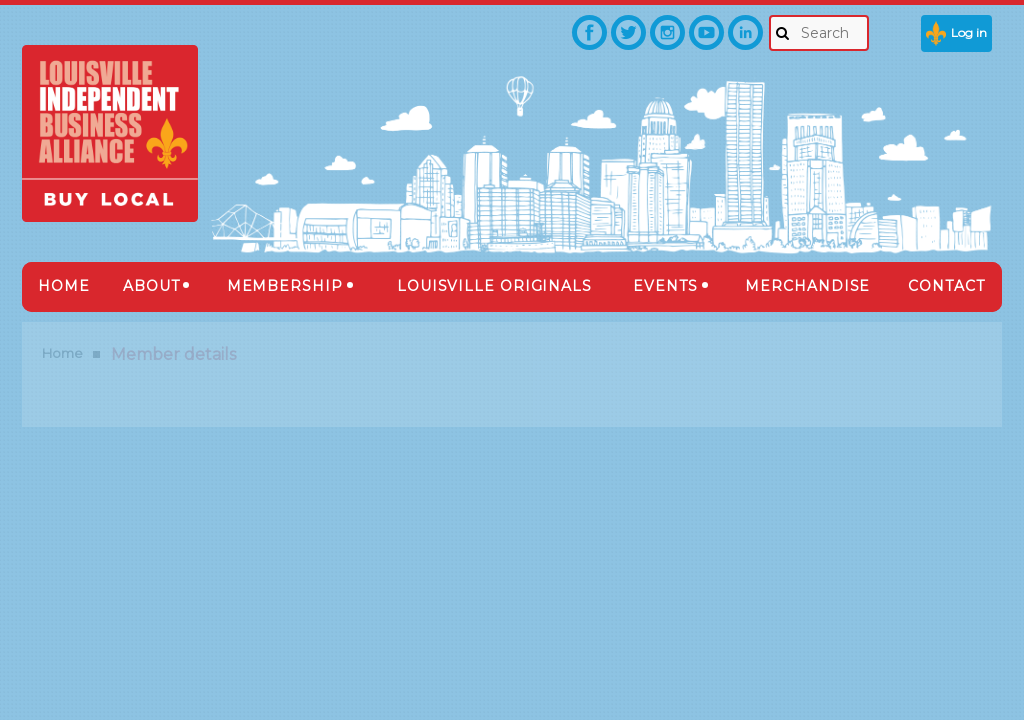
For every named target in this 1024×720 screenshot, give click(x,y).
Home (62, 353)
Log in (969, 32)
